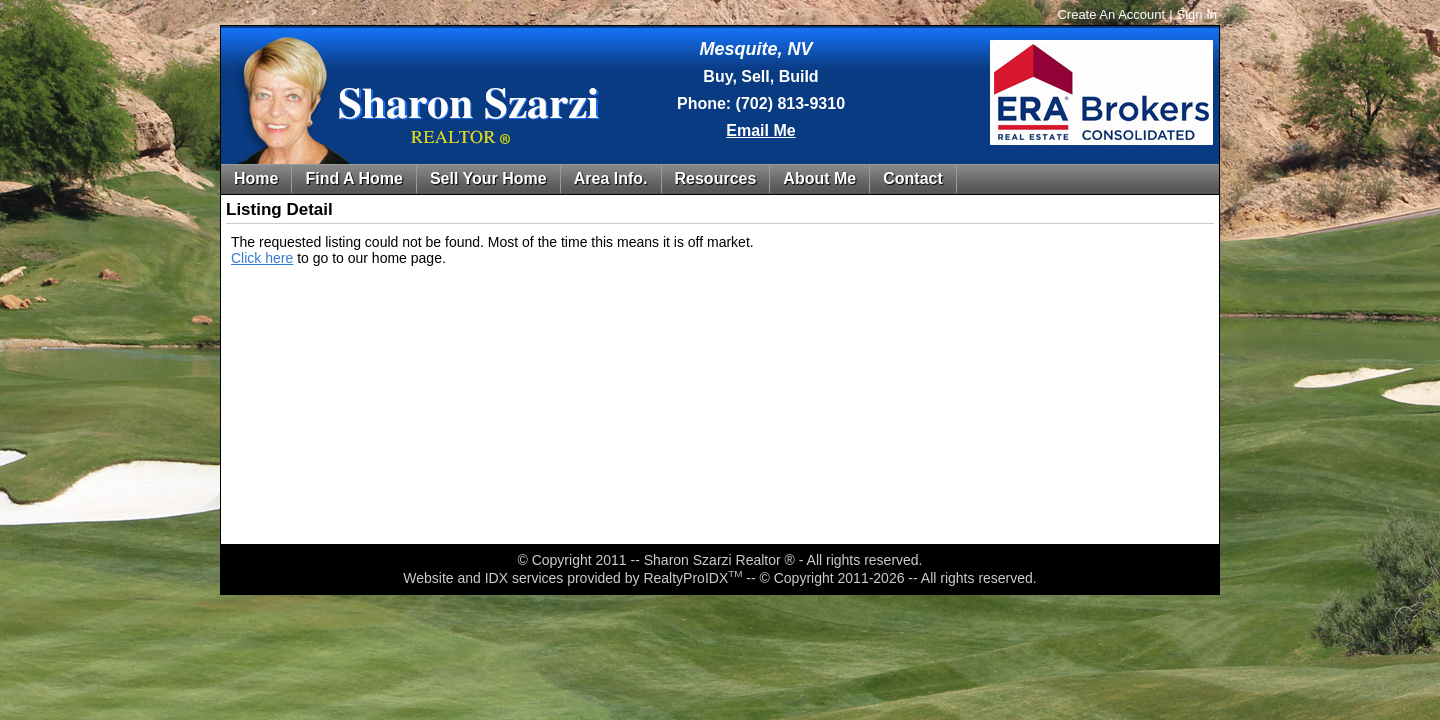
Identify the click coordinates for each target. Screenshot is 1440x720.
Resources (716, 178)
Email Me (760, 130)
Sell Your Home (488, 178)
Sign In (1197, 14)
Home (256, 178)
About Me (819, 178)
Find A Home (353, 178)
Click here (262, 258)
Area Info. (611, 178)
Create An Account (1111, 14)
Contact (913, 178)
